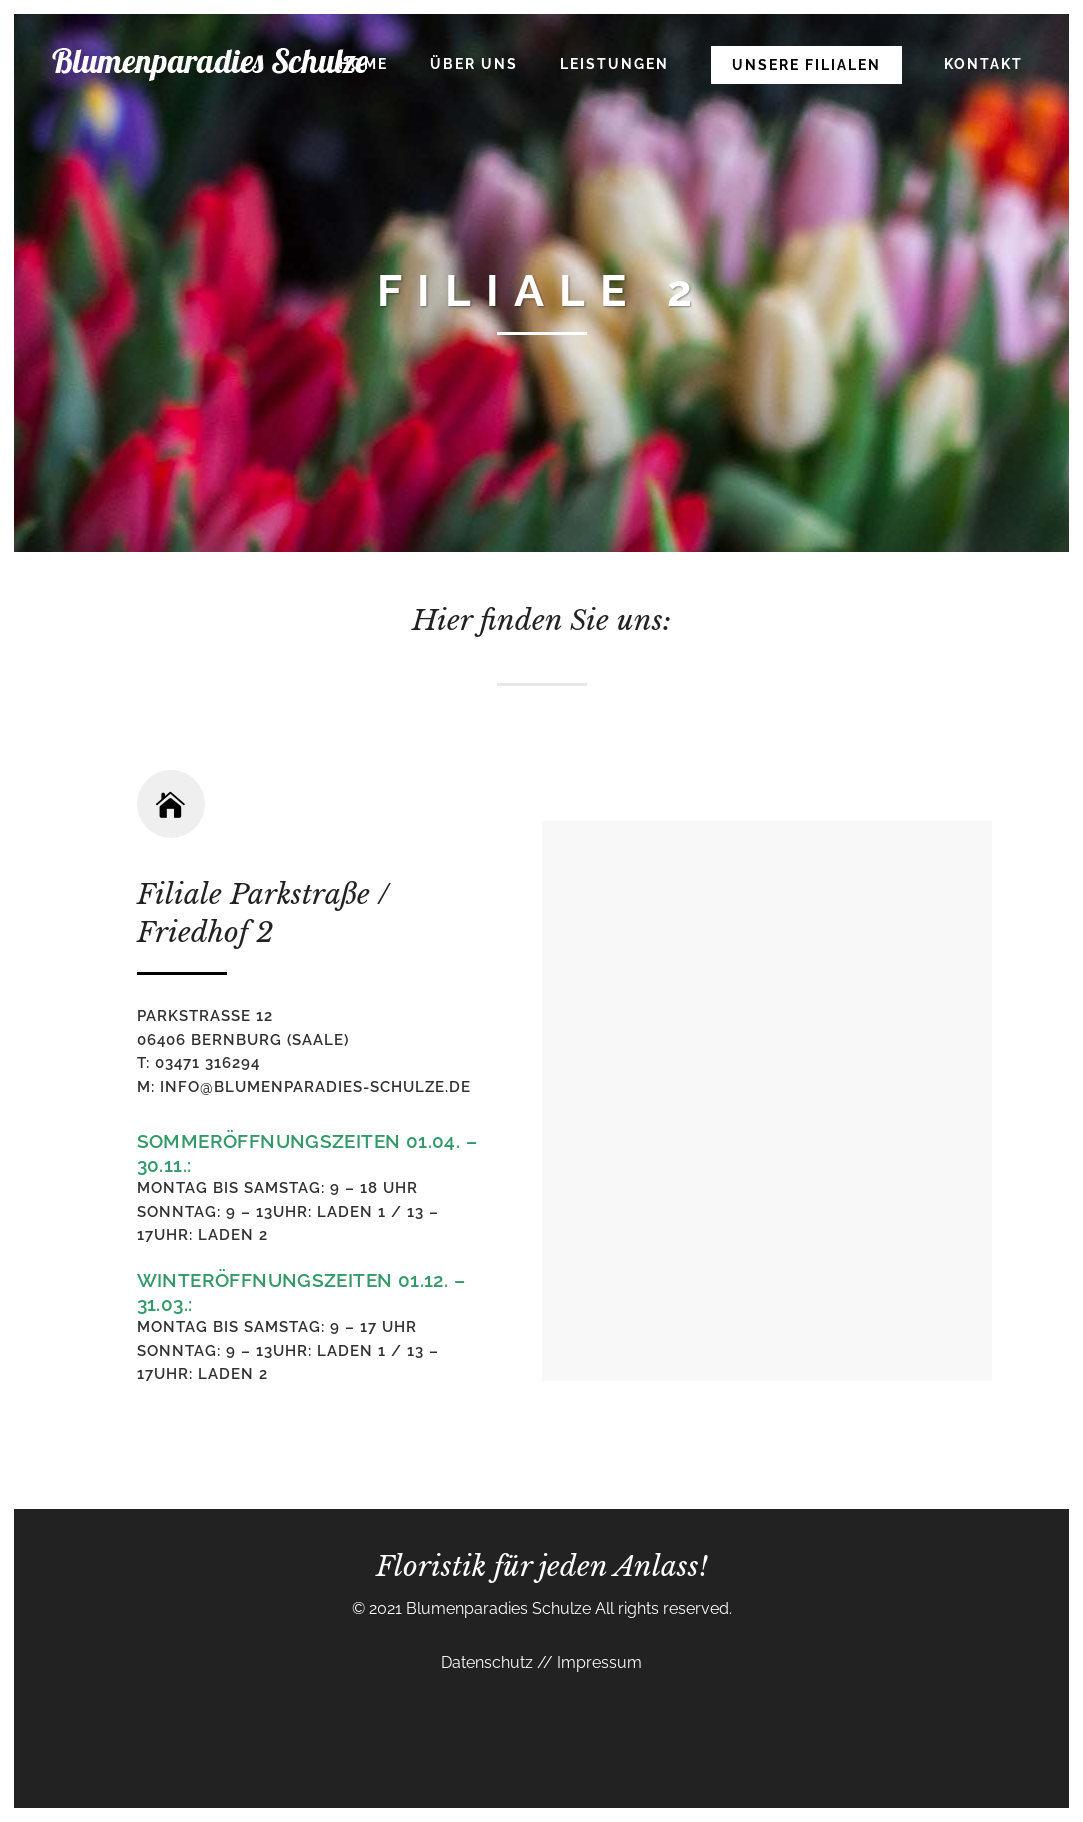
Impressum (597, 1662)
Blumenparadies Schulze (498, 1608)
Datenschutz (489, 1662)
